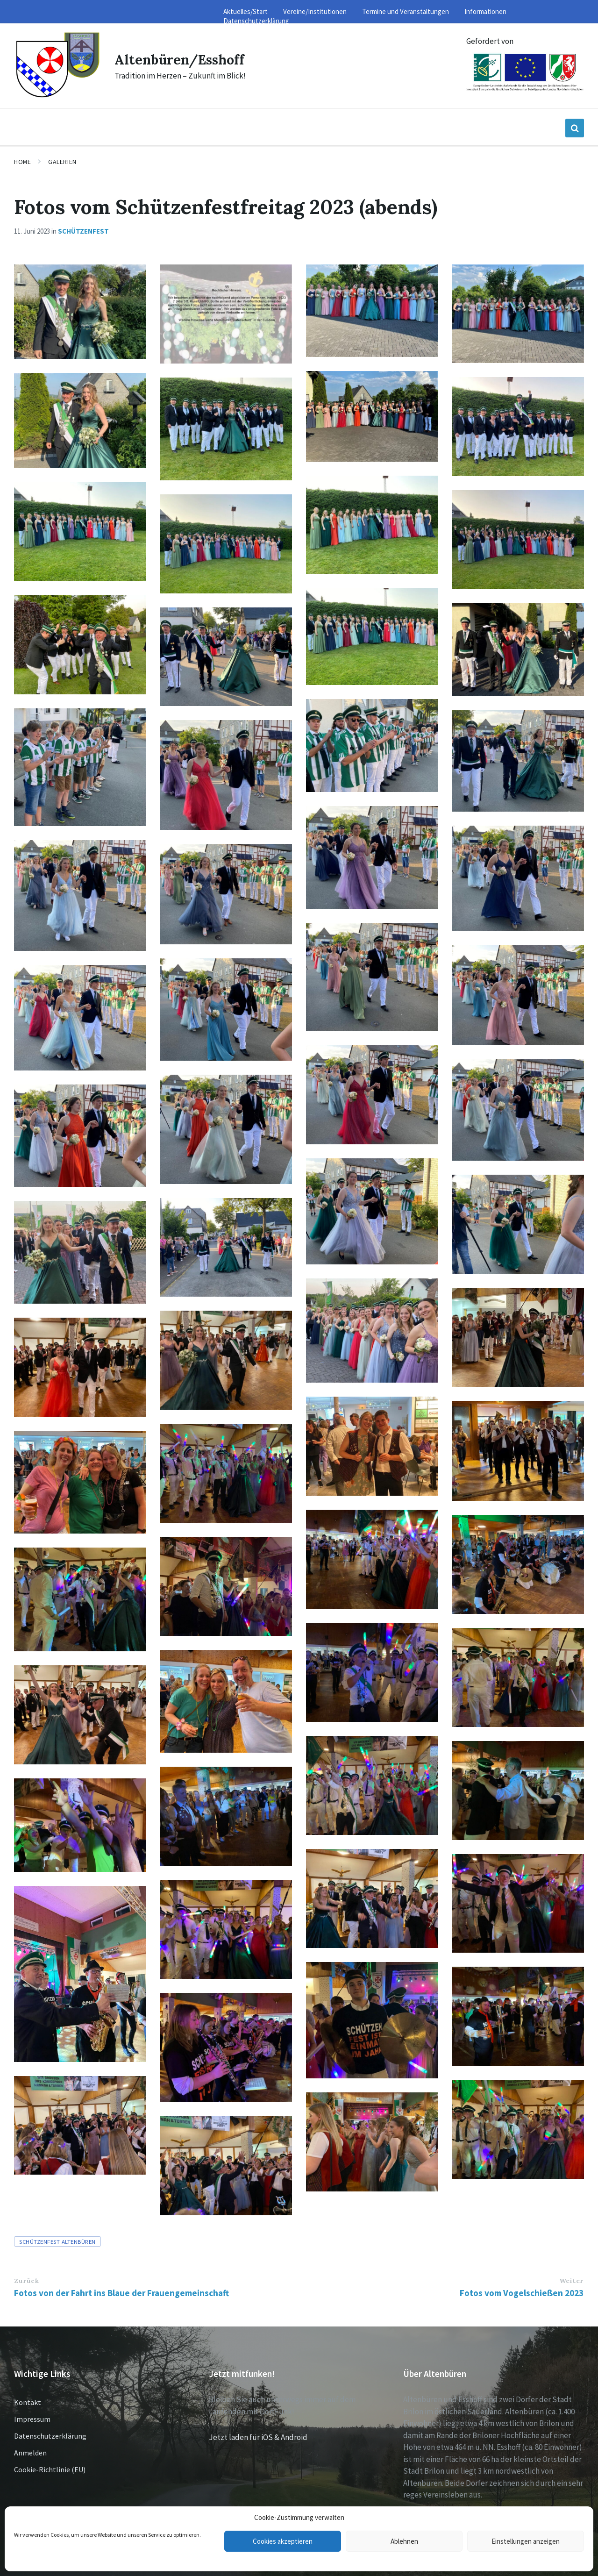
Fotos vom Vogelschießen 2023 (522, 2292)
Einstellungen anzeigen (525, 2541)
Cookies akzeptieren (283, 2541)
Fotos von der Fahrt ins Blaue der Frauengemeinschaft (121, 2292)
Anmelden (30, 2452)
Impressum (32, 2419)
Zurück (26, 2280)
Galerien (62, 161)
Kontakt (27, 2402)
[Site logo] (57, 96)
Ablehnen (404, 2541)
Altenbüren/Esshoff (182, 59)
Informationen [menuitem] (485, 11)
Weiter (571, 2280)
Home (22, 161)
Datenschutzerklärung (50, 2435)
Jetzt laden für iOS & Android (258, 2437)
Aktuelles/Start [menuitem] (245, 11)
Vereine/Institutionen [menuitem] (315, 11)
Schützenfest (83, 231)
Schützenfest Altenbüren (57, 2241)
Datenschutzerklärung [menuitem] (256, 20)
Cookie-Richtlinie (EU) (49, 2469)
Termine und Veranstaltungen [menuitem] (405, 11)
